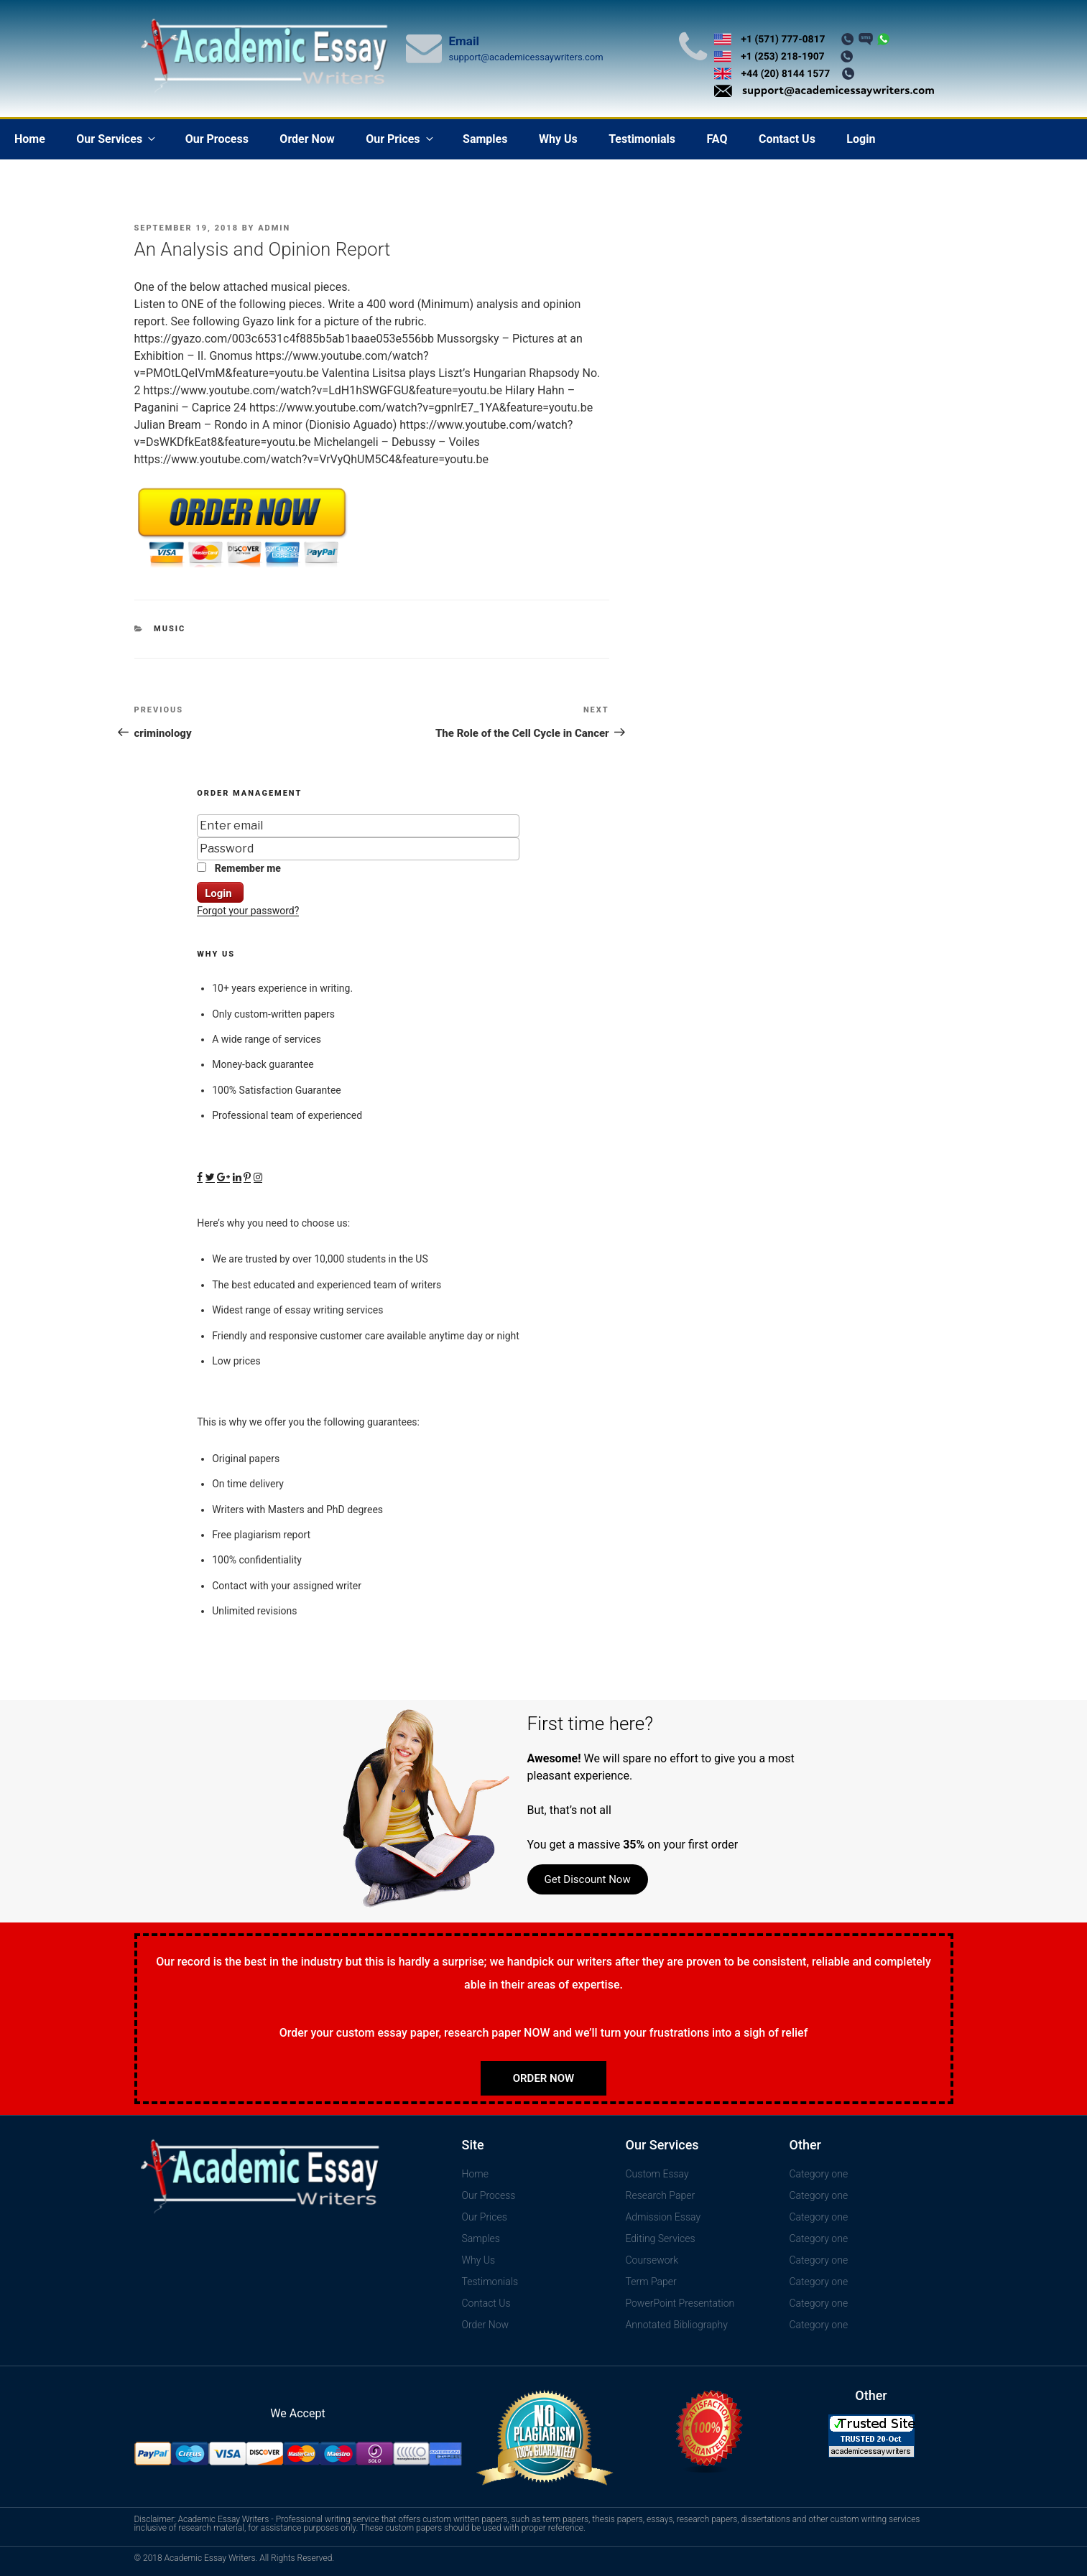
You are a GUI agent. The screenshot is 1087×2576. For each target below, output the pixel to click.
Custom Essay (657, 2174)
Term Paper (651, 2281)
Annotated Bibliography (677, 2324)
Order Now (306, 139)
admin (274, 228)
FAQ (716, 139)
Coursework (652, 2260)
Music (169, 628)
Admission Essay (663, 2217)
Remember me (239, 868)
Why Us (558, 139)
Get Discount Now (588, 1879)
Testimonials (642, 139)
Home (29, 139)
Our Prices (400, 139)
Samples (485, 139)
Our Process (217, 139)
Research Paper (660, 2195)
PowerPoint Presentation (680, 2303)
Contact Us (787, 139)
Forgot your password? (248, 910)
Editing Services (660, 2238)
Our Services (116, 139)
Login (860, 139)
